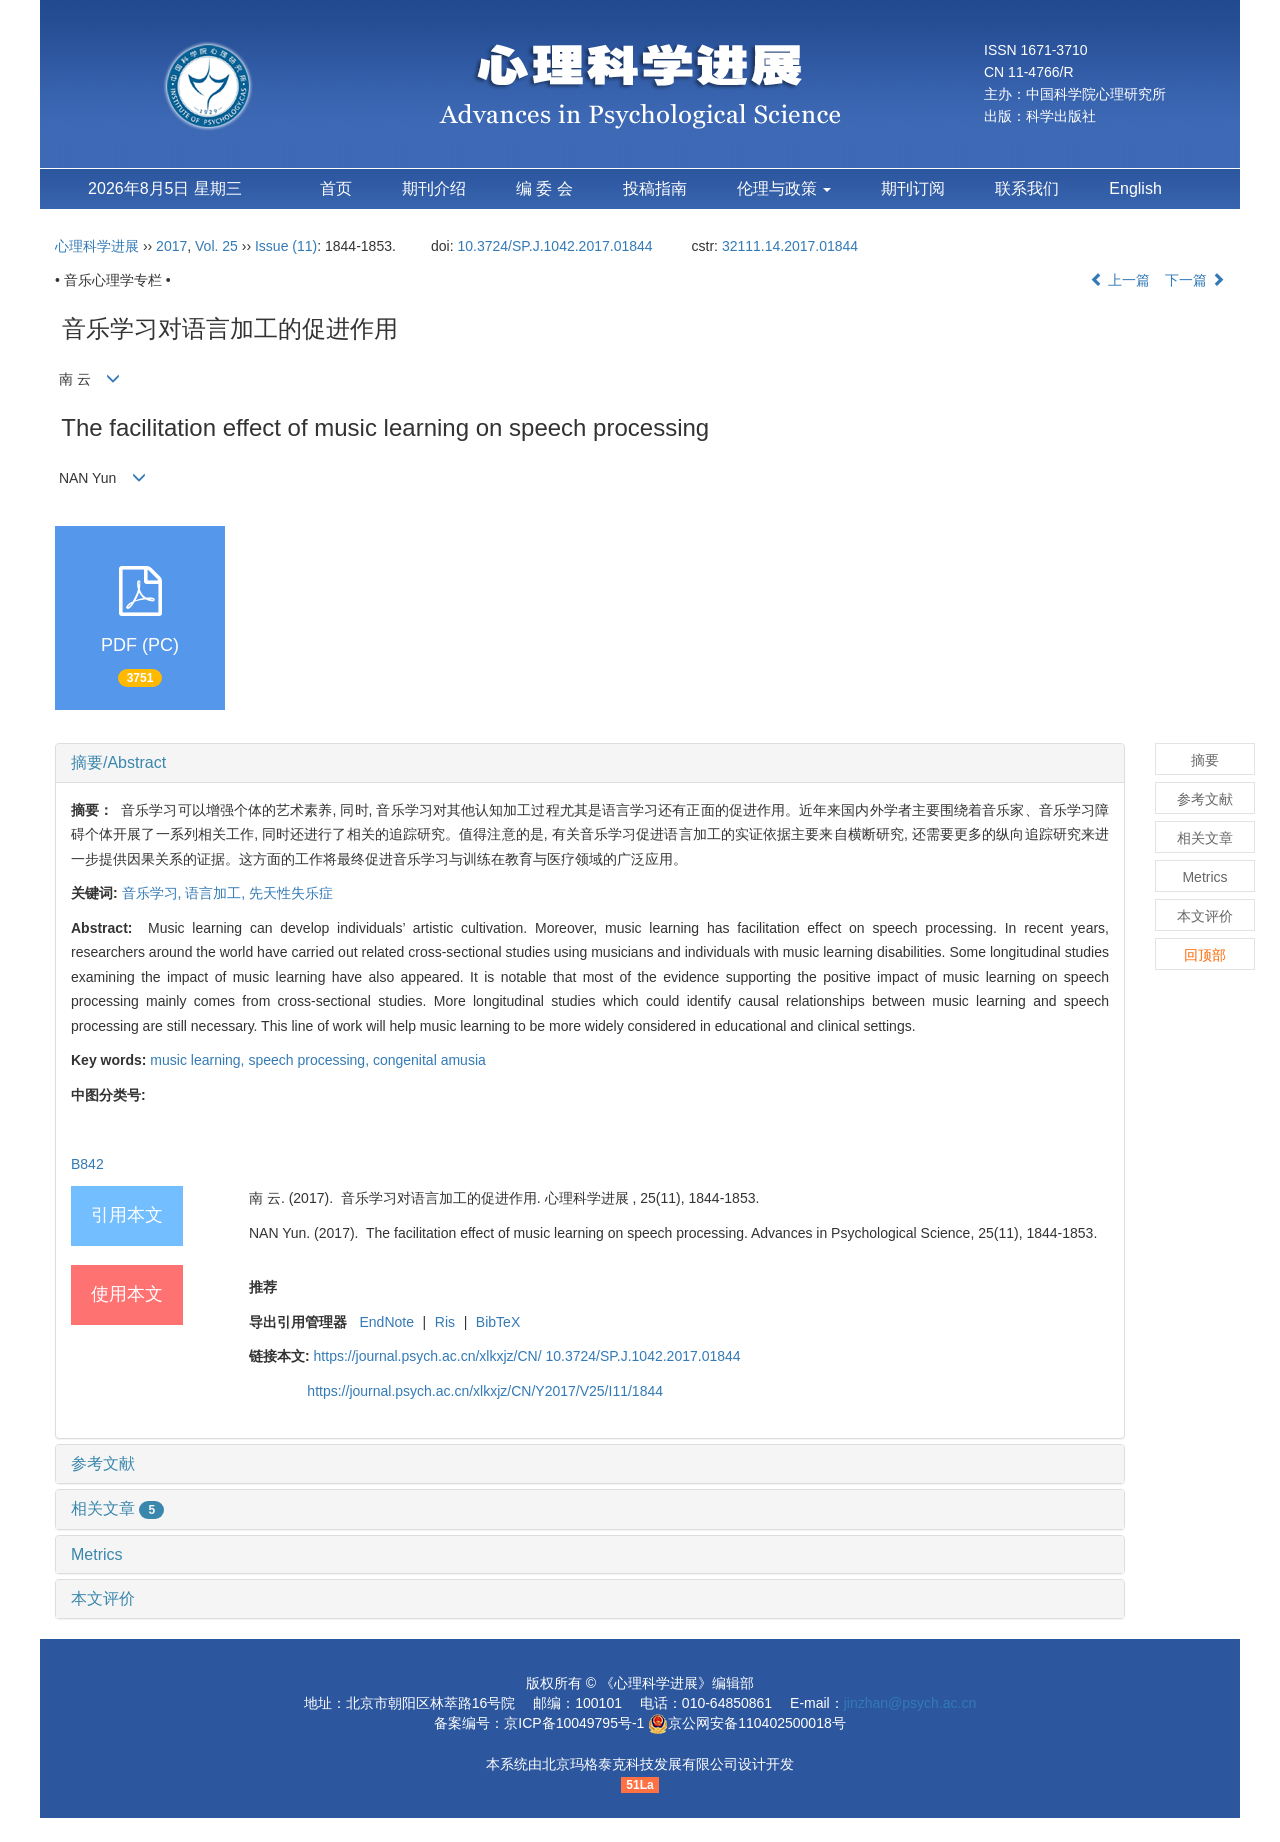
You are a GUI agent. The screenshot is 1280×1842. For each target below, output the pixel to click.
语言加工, (217, 893)
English (1135, 188)
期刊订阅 (913, 188)
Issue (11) (286, 246)
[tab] (590, 763)
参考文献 (103, 1463)
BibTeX (498, 1322)
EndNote (386, 1322)
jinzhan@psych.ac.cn (910, 1703)
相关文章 (117, 1508)
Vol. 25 (216, 246)
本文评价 (103, 1598)
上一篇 (1120, 280)
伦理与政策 (784, 188)
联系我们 (1027, 188)
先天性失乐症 (291, 893)
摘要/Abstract (118, 762)
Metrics (97, 1554)
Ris (445, 1322)
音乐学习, (154, 893)
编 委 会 (544, 188)
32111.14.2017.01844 (790, 246)
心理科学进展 (99, 246)
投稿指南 (655, 188)
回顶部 (1205, 955)
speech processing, (310, 1060)
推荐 (263, 1287)
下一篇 (1195, 280)
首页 (336, 188)
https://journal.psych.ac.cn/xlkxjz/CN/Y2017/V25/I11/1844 (485, 1391)
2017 (171, 246)
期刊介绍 (434, 188)
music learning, (199, 1060)
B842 (87, 1164)
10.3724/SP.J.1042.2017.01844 (554, 246)
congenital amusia (429, 1060)
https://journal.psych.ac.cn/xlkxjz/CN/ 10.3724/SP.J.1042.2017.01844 (527, 1356)
